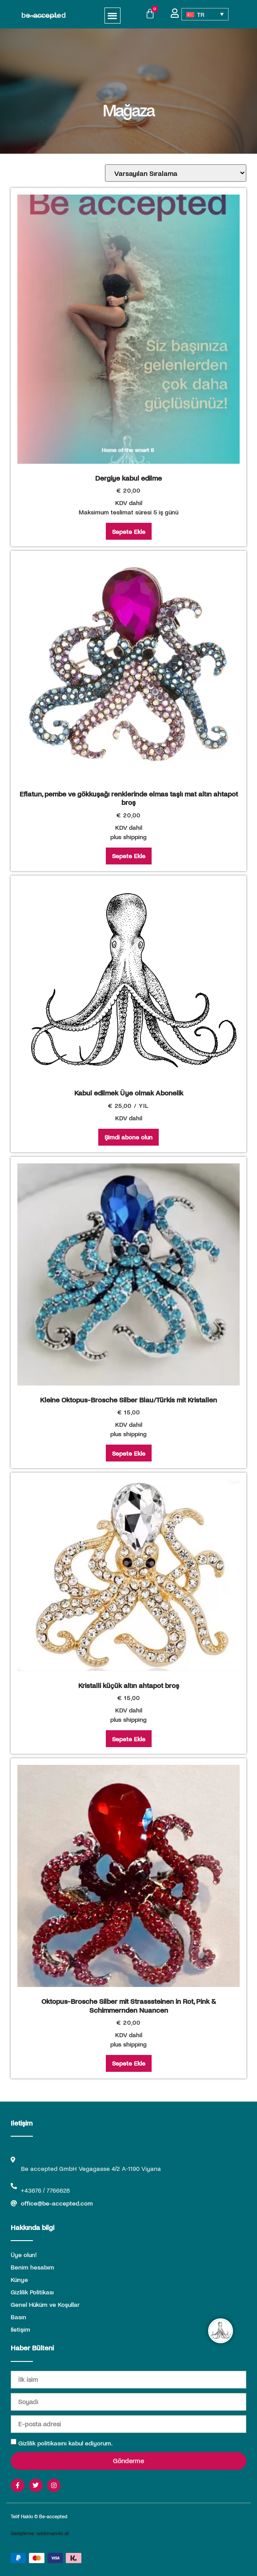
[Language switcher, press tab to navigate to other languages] (205, 14)
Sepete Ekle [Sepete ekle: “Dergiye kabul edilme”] (128, 531)
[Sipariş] (175, 173)
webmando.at (52, 2533)
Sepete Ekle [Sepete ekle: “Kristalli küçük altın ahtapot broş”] (128, 1739)
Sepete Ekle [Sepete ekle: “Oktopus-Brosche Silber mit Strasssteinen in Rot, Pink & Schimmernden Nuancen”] (128, 2063)
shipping (135, 836)
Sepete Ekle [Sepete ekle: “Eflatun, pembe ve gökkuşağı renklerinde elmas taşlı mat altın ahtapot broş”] (128, 856)
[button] (112, 16)
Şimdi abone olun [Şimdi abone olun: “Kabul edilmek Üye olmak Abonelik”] (128, 1137)
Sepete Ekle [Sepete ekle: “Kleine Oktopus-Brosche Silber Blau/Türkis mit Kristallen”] (128, 1453)
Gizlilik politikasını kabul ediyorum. (65, 2443)
